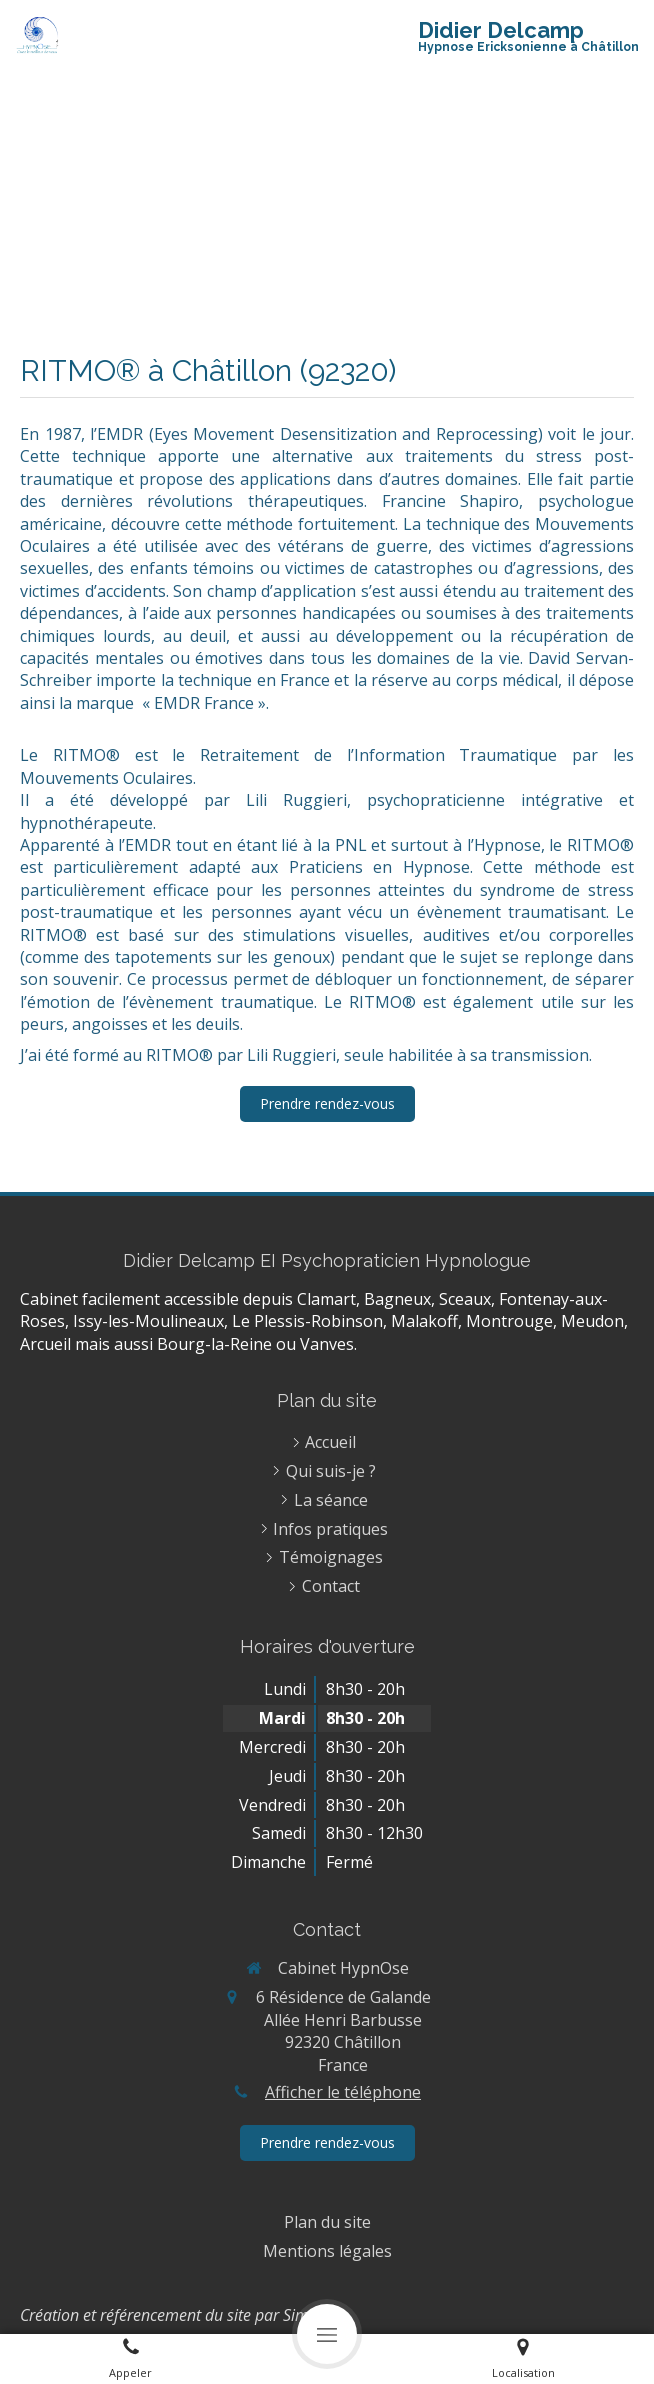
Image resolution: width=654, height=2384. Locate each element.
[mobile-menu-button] (327, 2334)
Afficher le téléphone (343, 2092)
